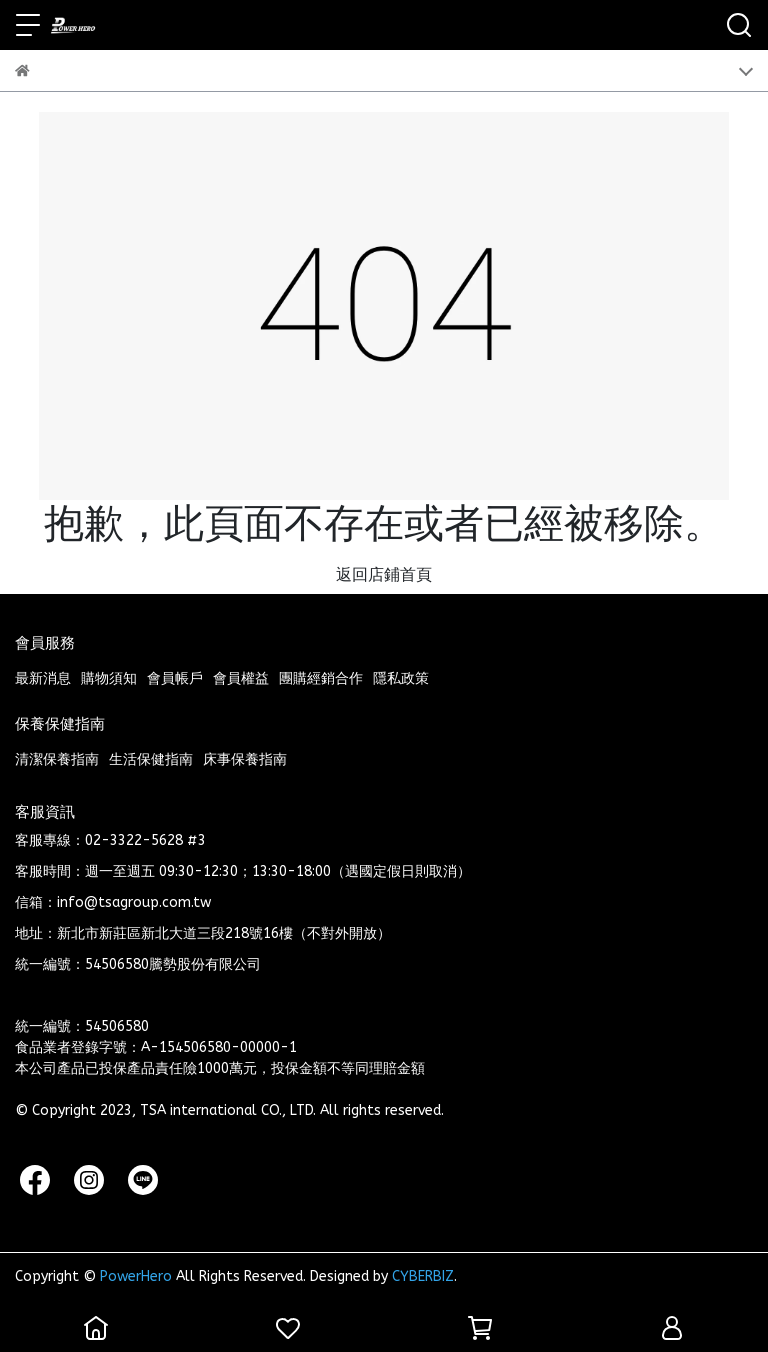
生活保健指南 (151, 759)
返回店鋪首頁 (384, 574)
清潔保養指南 (57, 759)
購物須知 (109, 678)
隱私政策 (401, 678)
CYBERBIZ (423, 1276)
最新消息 (43, 678)
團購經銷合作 (321, 678)
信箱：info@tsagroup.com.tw (113, 902)
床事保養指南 (245, 759)
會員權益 (241, 678)
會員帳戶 (175, 678)
